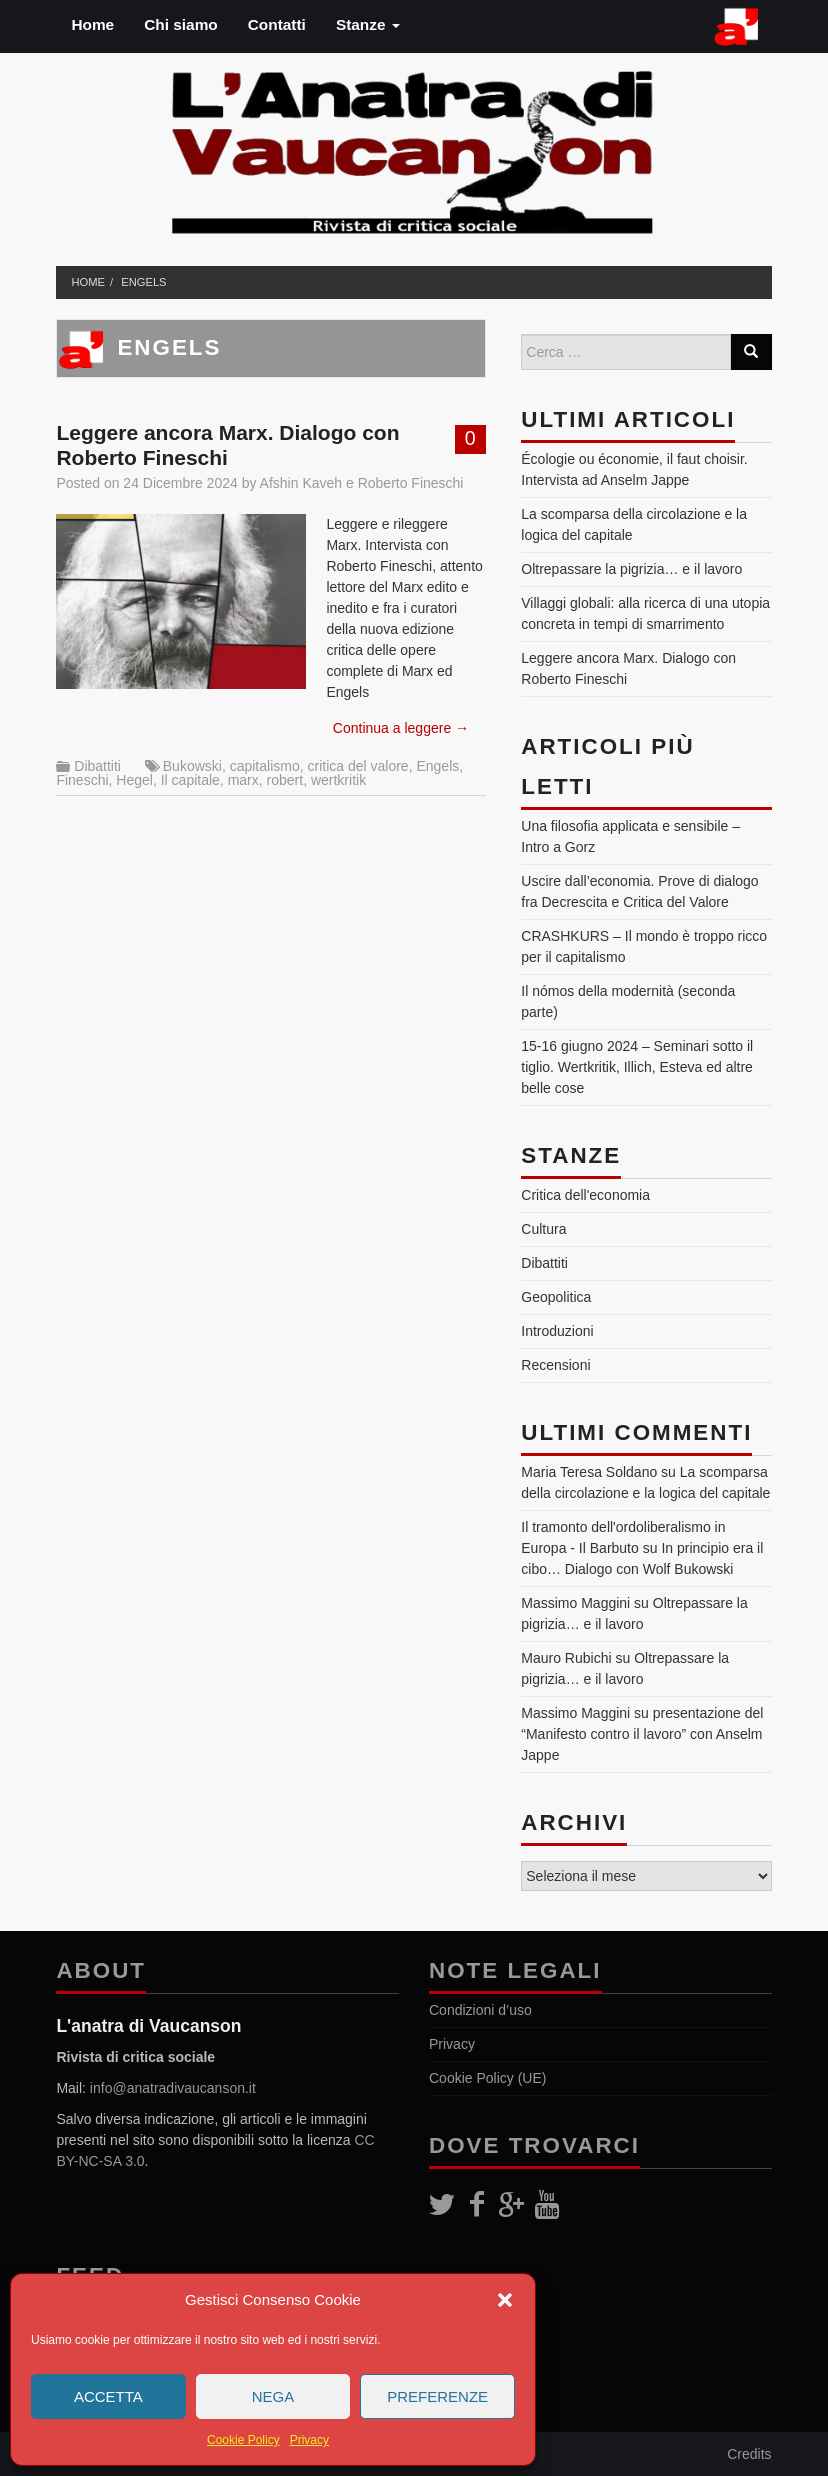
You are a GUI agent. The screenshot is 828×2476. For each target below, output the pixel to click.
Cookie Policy (243, 2440)
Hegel (134, 780)
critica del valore (358, 766)
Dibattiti (97, 766)
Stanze (368, 24)
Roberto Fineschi (411, 483)
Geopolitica (556, 1297)
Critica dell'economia (585, 1195)
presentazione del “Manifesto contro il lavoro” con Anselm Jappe (642, 1734)
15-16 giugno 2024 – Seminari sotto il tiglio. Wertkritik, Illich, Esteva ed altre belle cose (637, 1067)
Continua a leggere (401, 728)
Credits (749, 2454)
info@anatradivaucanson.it (173, 2088)
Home (92, 24)
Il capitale (190, 780)
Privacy (309, 2440)
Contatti (277, 24)
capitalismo (265, 766)
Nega (273, 2396)
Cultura (543, 1229)
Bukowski (192, 766)
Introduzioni (557, 1331)
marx (243, 780)
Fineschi (82, 780)
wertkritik (338, 780)
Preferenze (437, 2396)
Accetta (108, 2396)
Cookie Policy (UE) (487, 2078)
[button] (505, 2300)
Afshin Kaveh (301, 483)
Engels (143, 282)
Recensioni (555, 1365)
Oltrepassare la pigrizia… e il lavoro (631, 569)
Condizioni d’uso (480, 2010)
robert (285, 780)
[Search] (751, 352)
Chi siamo (181, 24)
